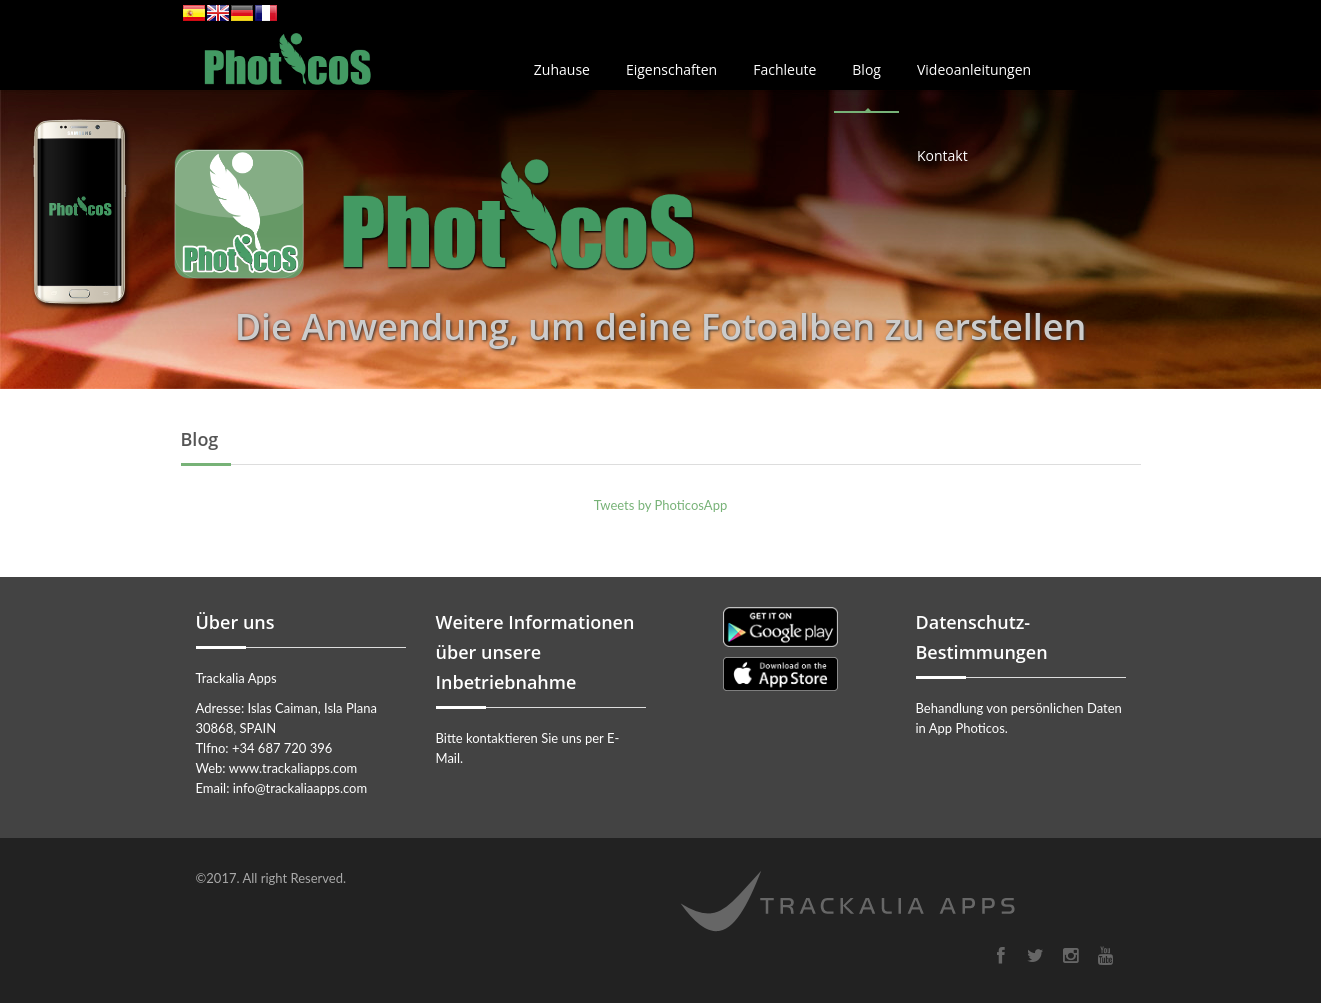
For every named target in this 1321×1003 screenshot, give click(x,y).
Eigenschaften (671, 69)
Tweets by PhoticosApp (660, 505)
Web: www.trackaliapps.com (277, 768)
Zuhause (562, 69)
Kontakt (942, 155)
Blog (866, 69)
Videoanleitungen (974, 69)
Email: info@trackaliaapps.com (282, 788)
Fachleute (784, 69)
